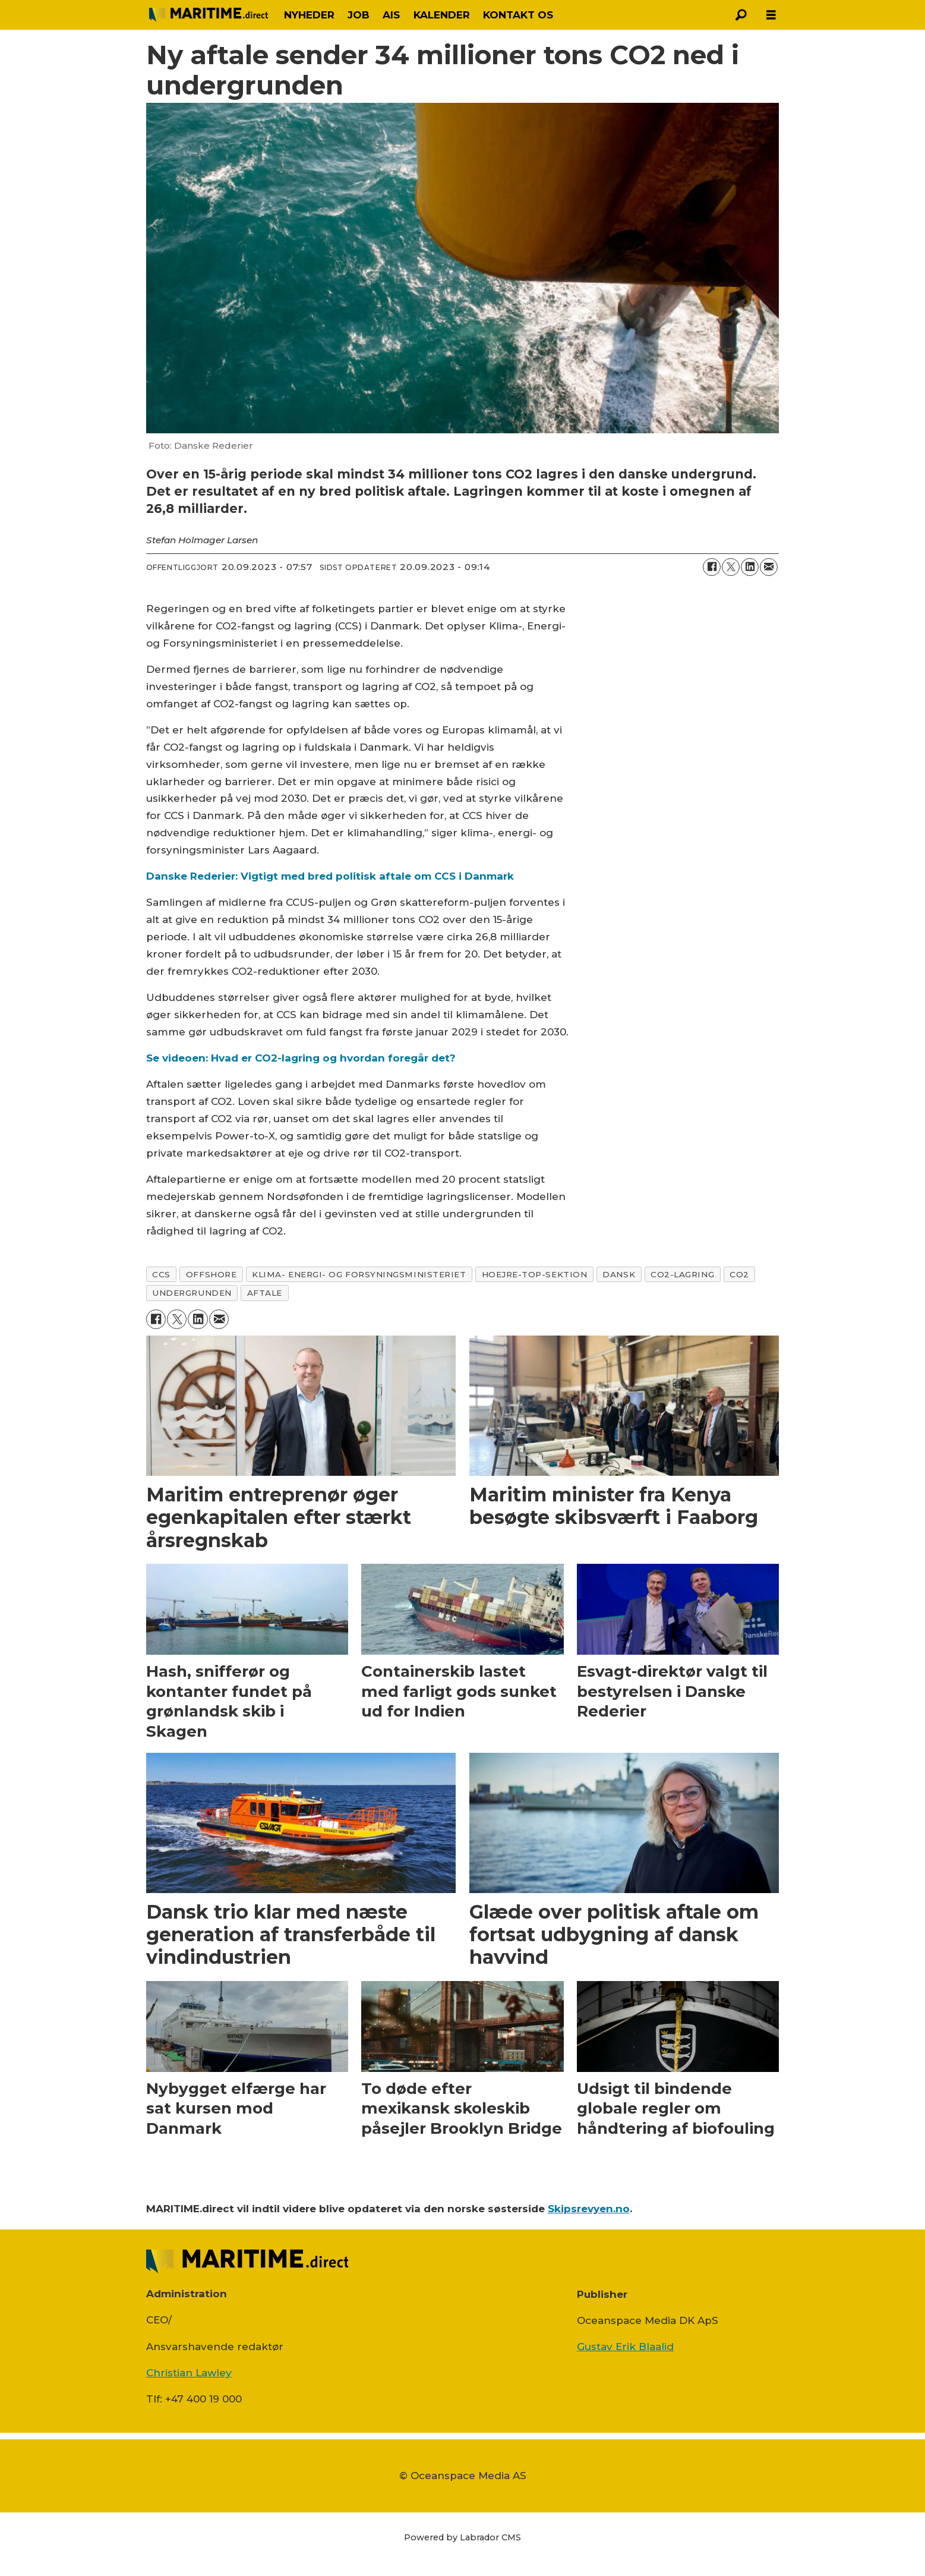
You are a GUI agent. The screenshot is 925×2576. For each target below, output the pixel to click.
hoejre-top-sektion (535, 1274)
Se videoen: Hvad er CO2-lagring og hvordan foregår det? (301, 1058)
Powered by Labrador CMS (462, 2537)
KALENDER (441, 15)
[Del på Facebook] (712, 567)
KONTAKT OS (518, 15)
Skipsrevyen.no (589, 2209)
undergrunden (192, 1293)
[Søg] (741, 15)
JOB (359, 15)
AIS (391, 15)
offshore (211, 1274)
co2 (739, 1274)
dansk (618, 1274)
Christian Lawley (189, 2373)
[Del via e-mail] (769, 567)
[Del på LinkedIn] (750, 567)
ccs (161, 1274)
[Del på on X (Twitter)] (731, 567)
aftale (264, 1293)
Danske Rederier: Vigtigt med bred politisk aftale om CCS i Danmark (330, 876)
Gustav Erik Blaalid (625, 2347)
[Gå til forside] (208, 14)
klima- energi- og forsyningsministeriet (359, 1274)
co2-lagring (682, 1274)
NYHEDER (309, 15)
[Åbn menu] (771, 15)
